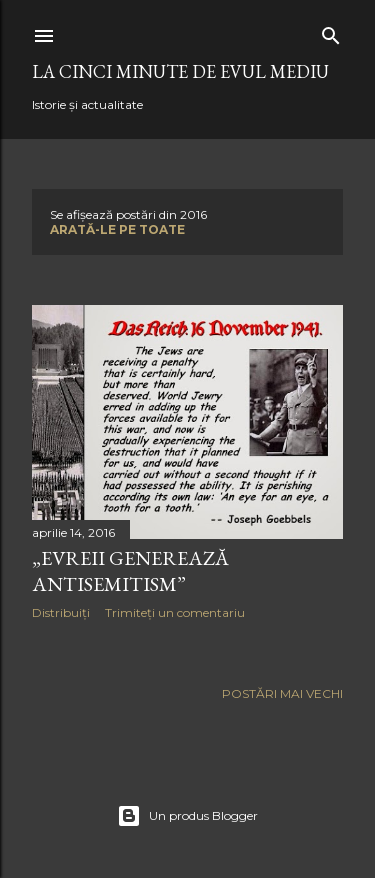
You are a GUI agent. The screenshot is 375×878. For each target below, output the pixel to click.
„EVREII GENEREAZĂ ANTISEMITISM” (130, 571)
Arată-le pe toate (117, 229)
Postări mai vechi (282, 693)
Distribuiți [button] (61, 612)
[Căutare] (331, 31)
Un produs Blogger (187, 816)
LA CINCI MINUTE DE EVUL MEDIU (180, 71)
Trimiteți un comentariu (175, 612)
